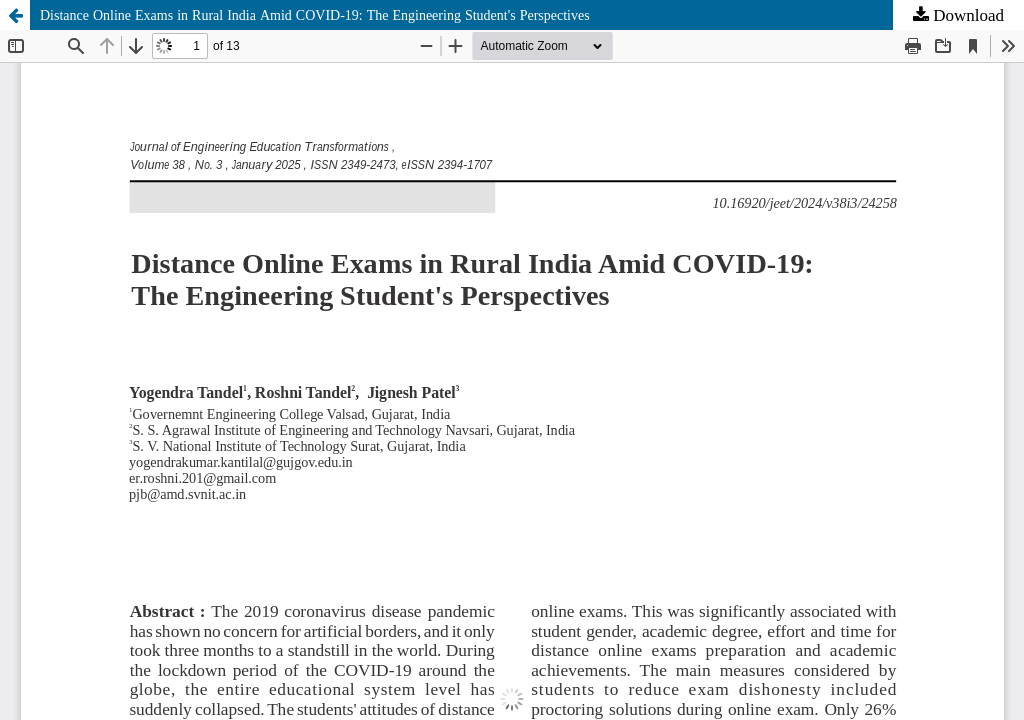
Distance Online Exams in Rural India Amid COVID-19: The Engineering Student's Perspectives (315, 15)
